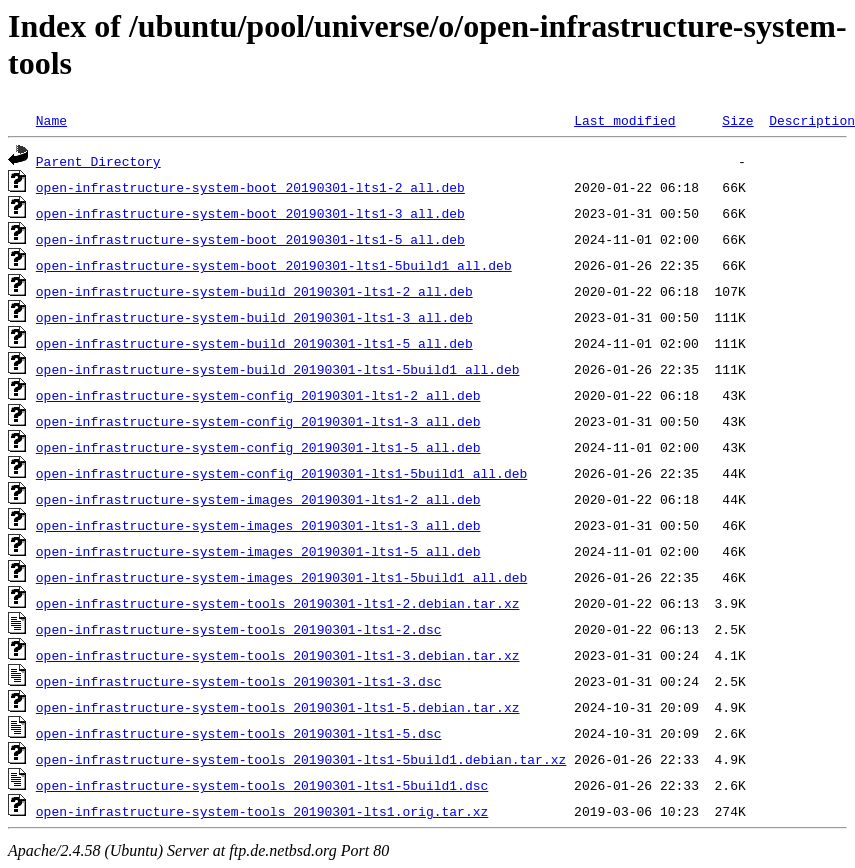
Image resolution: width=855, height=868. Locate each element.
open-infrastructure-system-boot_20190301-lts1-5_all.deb (250, 239)
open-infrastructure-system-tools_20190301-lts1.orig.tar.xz (262, 811)
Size (737, 120)
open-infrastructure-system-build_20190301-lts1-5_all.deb (254, 343)
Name (51, 120)
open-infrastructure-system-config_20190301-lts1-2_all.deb (258, 395)
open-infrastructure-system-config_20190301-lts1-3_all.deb (258, 421)
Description (812, 120)
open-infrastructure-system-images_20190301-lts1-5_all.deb (258, 551)
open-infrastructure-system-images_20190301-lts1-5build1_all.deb (281, 577)
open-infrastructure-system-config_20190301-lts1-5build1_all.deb (281, 473)
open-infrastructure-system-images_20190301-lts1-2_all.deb (258, 499)
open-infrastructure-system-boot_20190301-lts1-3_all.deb (250, 213)
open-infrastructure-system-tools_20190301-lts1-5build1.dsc (262, 785)
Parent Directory (98, 161)
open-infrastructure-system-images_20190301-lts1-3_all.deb (258, 525)
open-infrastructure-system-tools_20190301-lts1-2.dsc (239, 629)
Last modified (624, 120)
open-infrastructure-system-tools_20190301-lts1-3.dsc (239, 681)
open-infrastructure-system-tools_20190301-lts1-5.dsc (239, 733)
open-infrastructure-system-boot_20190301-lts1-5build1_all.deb (274, 265)
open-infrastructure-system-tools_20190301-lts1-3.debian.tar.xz (278, 655)
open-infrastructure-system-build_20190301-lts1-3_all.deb (254, 317)
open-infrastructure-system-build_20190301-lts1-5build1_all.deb (278, 369)
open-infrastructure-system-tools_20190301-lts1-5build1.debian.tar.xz (301, 759)
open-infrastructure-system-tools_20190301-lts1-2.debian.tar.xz (278, 603)
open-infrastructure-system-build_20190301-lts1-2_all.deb (254, 291)
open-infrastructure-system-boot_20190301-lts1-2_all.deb (250, 187)
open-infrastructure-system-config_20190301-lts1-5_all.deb (258, 447)
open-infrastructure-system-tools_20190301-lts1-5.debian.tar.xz (278, 707)
